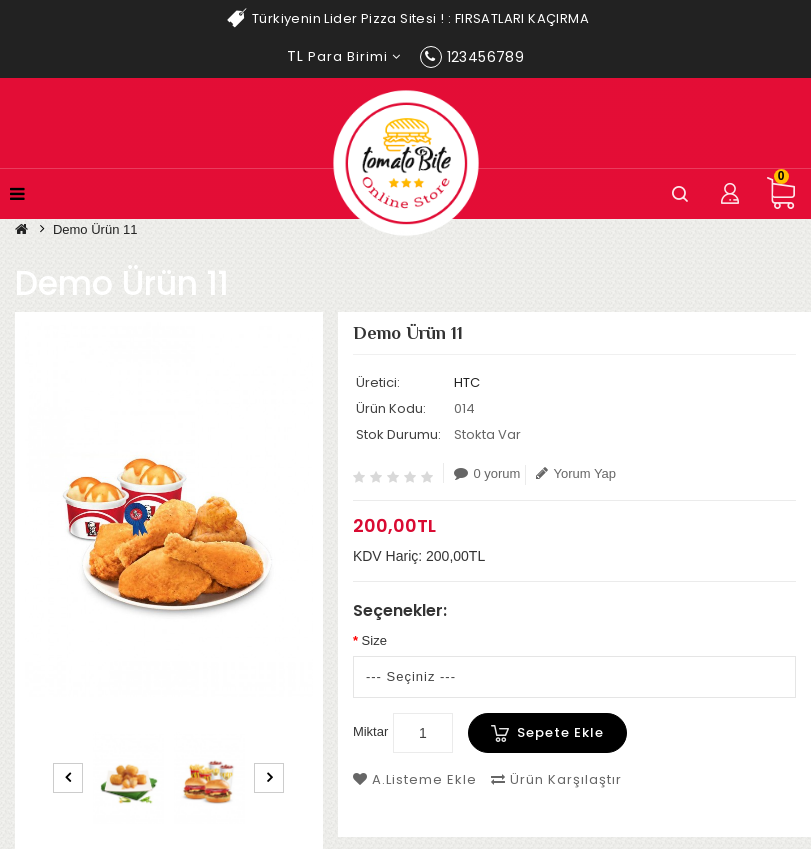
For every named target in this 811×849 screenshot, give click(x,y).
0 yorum (487, 473)
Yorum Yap (576, 473)
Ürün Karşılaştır (556, 779)
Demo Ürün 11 (95, 229)
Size (374, 640)
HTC (467, 382)
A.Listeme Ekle (415, 779)
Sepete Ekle (560, 732)
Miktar (370, 731)
